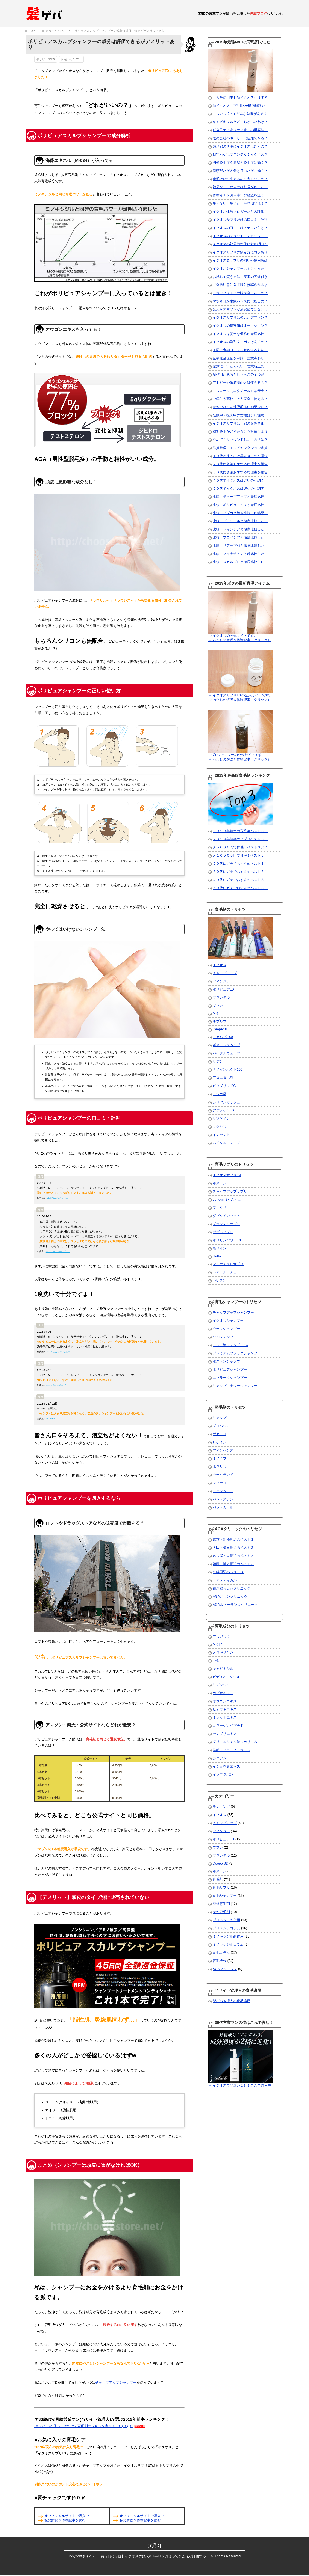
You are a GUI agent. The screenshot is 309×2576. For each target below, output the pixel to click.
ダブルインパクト (226, 1216)
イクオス (219, 965)
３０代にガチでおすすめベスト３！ (240, 871)
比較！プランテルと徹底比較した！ (240, 521)
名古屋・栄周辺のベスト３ (233, 1556)
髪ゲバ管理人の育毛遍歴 (231, 2001)
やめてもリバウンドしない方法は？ (240, 439)
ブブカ (218, 1005)
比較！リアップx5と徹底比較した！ (240, 545)
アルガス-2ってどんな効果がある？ (240, 114)
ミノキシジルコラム (228, 1944)
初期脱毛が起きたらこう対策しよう (240, 431)
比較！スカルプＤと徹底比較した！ (240, 562)
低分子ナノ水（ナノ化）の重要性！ (240, 130)
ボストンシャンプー (228, 1361)
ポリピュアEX (45, 59)
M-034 (217, 1644)
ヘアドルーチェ (225, 1272)
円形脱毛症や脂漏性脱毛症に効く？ (240, 162)
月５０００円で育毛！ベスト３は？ (240, 847)
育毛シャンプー (71, 59)
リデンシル (221, 1685)
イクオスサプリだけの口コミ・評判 (240, 219)
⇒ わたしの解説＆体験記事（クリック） (239, 640)
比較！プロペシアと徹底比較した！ (240, 537)
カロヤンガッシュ (226, 1102)
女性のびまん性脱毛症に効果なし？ (240, 407)
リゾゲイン (221, 1118)
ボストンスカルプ (226, 1045)
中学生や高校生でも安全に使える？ (240, 399)
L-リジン (219, 1280)
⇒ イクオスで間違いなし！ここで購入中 (240, 2083)
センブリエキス (225, 1734)
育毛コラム (221, 1952)
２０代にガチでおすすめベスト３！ (240, 863)
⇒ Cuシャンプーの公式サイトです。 (240, 733)
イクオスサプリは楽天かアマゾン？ (240, 317)
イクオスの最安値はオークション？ (240, 325)
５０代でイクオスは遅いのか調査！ (240, 488)
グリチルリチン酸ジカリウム (235, 1742)
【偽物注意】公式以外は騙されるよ (240, 285)
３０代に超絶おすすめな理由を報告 (240, 472)
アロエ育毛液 (223, 1077)
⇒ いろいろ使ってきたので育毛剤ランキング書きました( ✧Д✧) (83, 2426)
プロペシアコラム (226, 1928)
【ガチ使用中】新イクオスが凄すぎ (240, 97)
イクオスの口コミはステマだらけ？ (240, 228)
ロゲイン (219, 1442)
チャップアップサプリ (230, 1191)
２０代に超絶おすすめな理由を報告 (240, 464)
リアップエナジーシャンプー (235, 1386)
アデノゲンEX (223, 1110)
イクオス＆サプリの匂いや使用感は (240, 260)
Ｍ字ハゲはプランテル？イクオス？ (240, 154)
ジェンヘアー (223, 1491)
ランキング (221, 1806)
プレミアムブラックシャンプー (237, 1353)
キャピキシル (223, 1668)
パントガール (223, 1507)
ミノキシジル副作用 (228, 1936)
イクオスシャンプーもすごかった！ (240, 268)
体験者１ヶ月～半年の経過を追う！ (240, 195)
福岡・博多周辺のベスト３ (233, 1564)
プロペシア (221, 1426)
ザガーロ (219, 1434)
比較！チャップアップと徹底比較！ (240, 496)
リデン (218, 1061)
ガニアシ (219, 1758)
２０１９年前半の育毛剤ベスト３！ (240, 831)
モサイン (219, 1248)
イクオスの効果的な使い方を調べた (240, 244)
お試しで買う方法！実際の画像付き (240, 277)
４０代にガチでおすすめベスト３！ (240, 880)
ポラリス (219, 1466)
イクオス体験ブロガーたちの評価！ (240, 211)
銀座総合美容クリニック (231, 1588)
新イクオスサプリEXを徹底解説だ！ (241, 105)
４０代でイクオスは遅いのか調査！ (240, 480)
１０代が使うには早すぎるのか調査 (240, 456)
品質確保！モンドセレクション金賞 (240, 448)
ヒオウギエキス (225, 1709)
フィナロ (219, 1483)
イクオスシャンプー (228, 1320)
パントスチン (223, 1499)
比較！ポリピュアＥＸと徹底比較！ (240, 505)
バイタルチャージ (226, 1143)
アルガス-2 (221, 1636)
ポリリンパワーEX (227, 1240)
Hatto (217, 1256)
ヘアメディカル (225, 1580)
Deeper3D (220, 1029)
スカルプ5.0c (223, 1037)
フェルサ (219, 1207)
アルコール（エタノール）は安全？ (240, 391)
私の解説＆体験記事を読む (65, 2521)
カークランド (223, 1475)
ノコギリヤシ (223, 1652)
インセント (221, 1135)
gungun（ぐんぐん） (229, 1199)
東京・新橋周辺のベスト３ (233, 1539)
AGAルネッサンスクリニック (235, 1604)
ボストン (219, 1183)
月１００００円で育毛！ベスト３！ (240, 855)
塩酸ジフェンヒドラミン (231, 1750)
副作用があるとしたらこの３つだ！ (240, 374)
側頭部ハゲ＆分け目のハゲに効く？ (240, 171)
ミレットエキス (225, 1717)
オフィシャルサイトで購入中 (66, 2516)
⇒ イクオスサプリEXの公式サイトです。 (240, 673)
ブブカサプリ (223, 1232)
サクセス (219, 1126)
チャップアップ (225, 973)
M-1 (216, 1013)
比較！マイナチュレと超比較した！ (240, 554)
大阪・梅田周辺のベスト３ (233, 1547)
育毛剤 (218, 1879)
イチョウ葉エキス (226, 1766)
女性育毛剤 (221, 1912)
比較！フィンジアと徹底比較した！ (240, 529)
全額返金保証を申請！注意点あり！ (240, 358)
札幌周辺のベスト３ (228, 1572)
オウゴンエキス (225, 1701)
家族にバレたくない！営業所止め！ (240, 366)
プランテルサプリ (226, 1224)
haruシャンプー (225, 1337)
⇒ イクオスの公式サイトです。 (240, 614)
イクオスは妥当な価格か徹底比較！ (240, 334)
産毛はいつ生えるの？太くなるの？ (240, 179)
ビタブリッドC (224, 1086)
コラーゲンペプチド (228, 1725)
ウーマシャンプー (226, 1329)
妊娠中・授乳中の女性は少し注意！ (240, 415)
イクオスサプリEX (227, 1175)
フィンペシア (223, 1450)
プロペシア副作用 (226, 1920)
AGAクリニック (225, 1969)
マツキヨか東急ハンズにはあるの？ (240, 301)
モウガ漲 (219, 1094)
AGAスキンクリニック (230, 1596)
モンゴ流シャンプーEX (230, 1345)
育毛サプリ (221, 1887)
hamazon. (50, 1419)
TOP (32, 30)
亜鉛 (216, 1660)
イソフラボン (223, 1774)
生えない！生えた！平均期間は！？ (240, 203)
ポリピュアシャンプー (230, 1369)
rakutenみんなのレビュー (58, 1198)
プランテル (221, 997)
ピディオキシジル (226, 1677)
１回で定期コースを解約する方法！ (240, 350)
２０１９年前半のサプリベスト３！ (240, 839)
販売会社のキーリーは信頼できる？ (240, 138)
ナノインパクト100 (227, 1069)
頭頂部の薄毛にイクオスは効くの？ (240, 146)
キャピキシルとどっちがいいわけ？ (240, 122)
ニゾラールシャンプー (230, 1377)
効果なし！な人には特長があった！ (240, 187)
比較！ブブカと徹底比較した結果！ (240, 513)
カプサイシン (223, 1693)
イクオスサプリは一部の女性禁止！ (240, 423)
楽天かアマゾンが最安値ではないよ (240, 309)
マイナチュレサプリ (228, 1264)
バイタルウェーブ (226, 1053)
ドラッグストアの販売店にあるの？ (240, 293)
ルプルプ (219, 1021)
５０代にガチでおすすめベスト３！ (240, 888)
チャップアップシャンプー (115, 2383)
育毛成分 (219, 1961)
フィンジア (221, 981)
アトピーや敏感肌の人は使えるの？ (240, 382)
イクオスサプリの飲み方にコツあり (240, 252)
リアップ (219, 1418)
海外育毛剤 (221, 1904)
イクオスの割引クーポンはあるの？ (240, 342)
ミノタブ (219, 1458)
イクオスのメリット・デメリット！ (240, 236)
